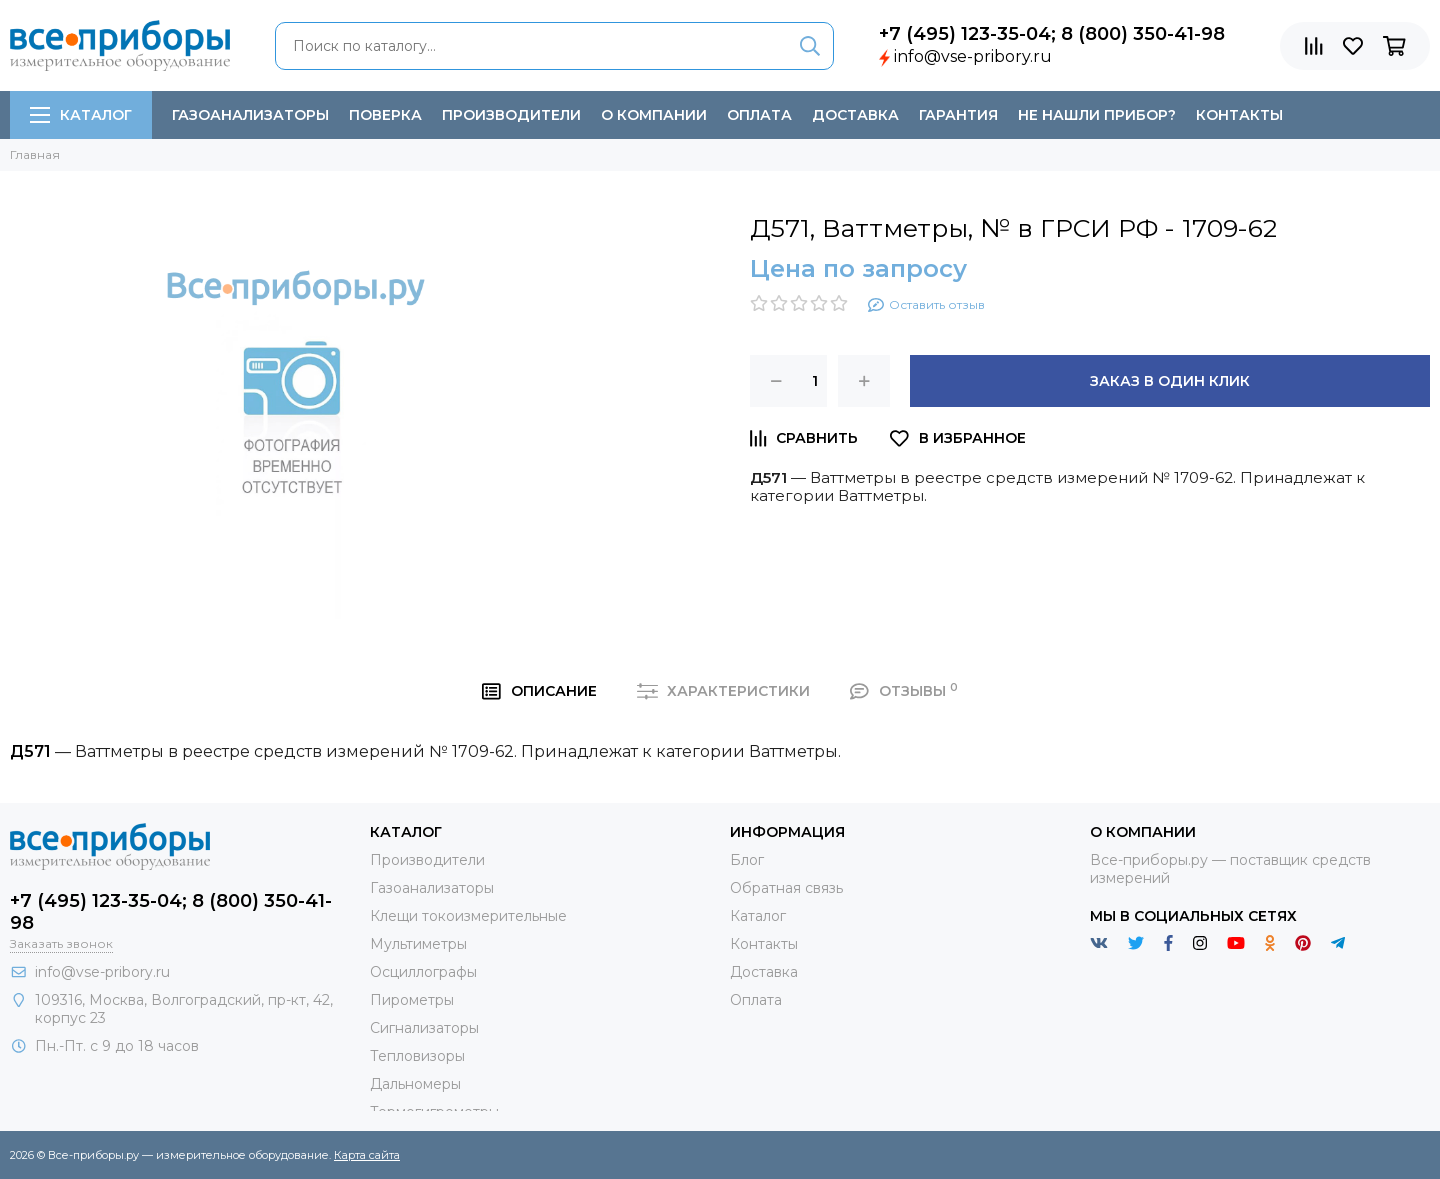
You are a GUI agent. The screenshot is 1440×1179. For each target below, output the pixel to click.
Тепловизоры (417, 1056)
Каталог (81, 115)
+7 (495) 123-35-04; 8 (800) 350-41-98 (1052, 34)
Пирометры (412, 1000)
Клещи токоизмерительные (468, 916)
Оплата (759, 115)
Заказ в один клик (1170, 381)
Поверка (385, 115)
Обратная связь (786, 888)
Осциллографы (423, 972)
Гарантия (958, 115)
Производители (511, 115)
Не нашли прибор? (1097, 115)
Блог (747, 860)
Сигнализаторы (424, 1028)
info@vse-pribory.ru (973, 56)
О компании (654, 115)
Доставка (855, 115)
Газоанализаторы (250, 115)
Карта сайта (367, 1155)
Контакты (1239, 115)
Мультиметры (418, 944)
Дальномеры (415, 1084)
